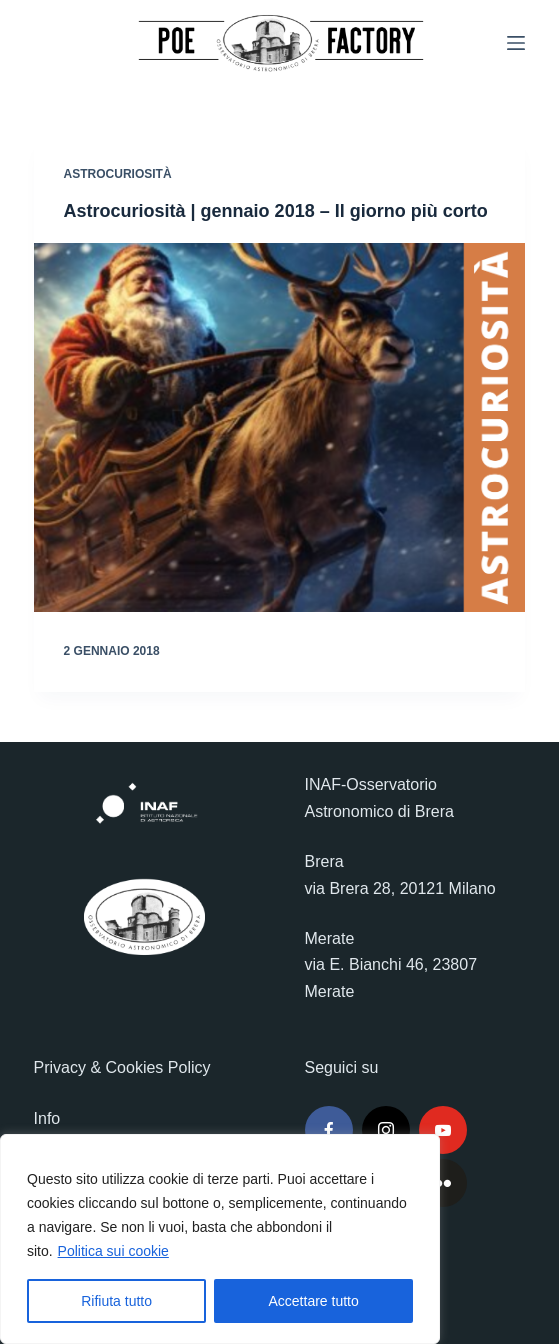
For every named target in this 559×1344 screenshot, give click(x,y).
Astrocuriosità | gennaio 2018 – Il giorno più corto (276, 211)
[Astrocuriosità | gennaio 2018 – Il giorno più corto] (280, 427)
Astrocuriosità (118, 174)
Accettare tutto (314, 1301)
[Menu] (516, 43)
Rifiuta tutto (116, 1301)
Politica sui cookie (113, 1251)
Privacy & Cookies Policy (122, 1067)
